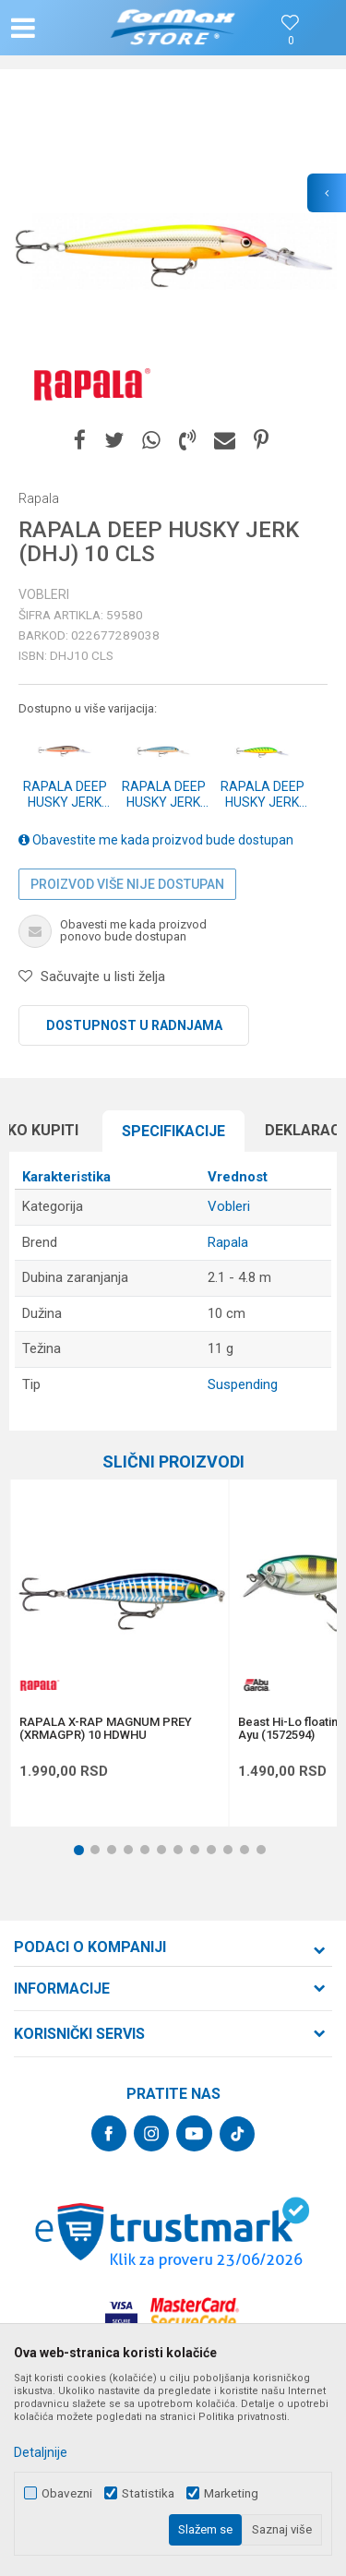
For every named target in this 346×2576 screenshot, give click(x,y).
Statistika (148, 2493)
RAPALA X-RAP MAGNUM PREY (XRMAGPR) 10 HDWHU (105, 1729)
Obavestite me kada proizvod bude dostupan (155, 840)
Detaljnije (40, 2452)
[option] (173, 251)
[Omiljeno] (290, 41)
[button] (61, 27)
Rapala (228, 1242)
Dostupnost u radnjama (134, 1025)
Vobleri (43, 594)
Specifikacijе (173, 1131)
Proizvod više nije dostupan (127, 884)
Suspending (243, 1384)
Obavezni (67, 2493)
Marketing (231, 2493)
